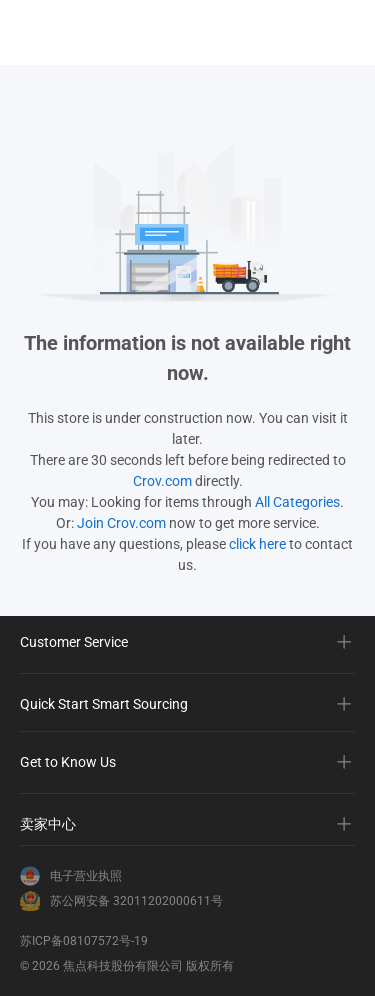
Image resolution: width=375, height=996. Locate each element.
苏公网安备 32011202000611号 (136, 901)
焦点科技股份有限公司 (123, 966)
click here (257, 544)
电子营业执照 (86, 876)
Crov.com (162, 481)
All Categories (297, 502)
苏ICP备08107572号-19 (84, 941)
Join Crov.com (121, 523)
